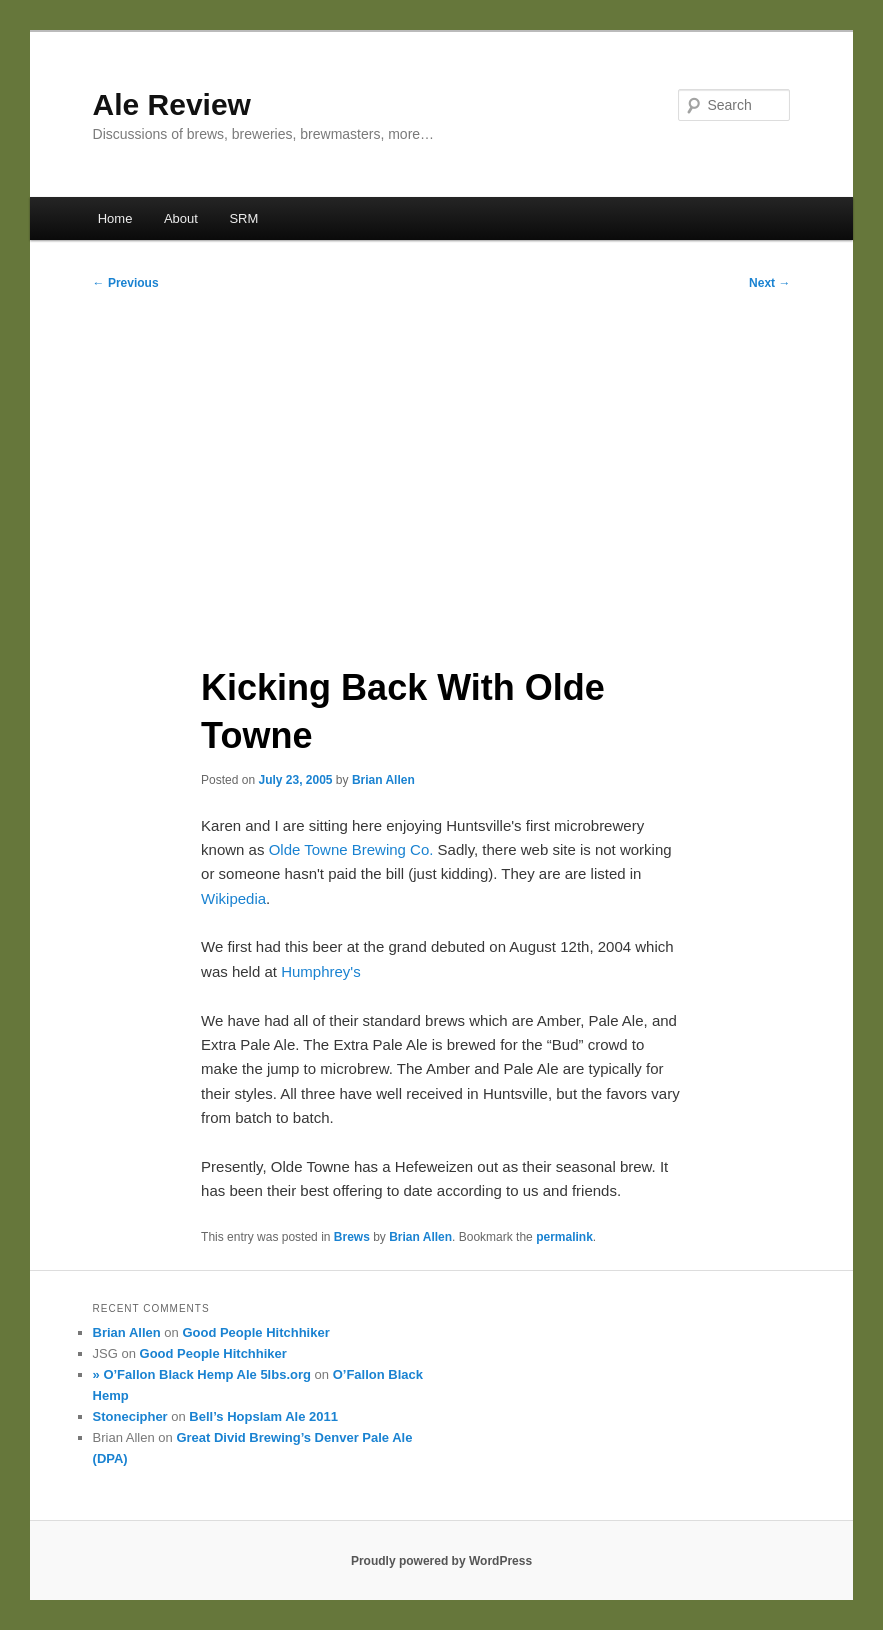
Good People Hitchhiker (255, 1332)
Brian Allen (383, 780)
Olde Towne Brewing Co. (351, 849)
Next (769, 283)
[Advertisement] (442, 471)
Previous (126, 283)
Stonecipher (130, 1416)
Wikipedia (233, 898)
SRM (243, 218)
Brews (352, 1237)
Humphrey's (321, 971)
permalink (564, 1237)
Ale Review (172, 104)
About (181, 218)
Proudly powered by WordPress (441, 1561)
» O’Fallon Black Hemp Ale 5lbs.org (202, 1374)
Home (115, 218)
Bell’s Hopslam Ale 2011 (263, 1416)
